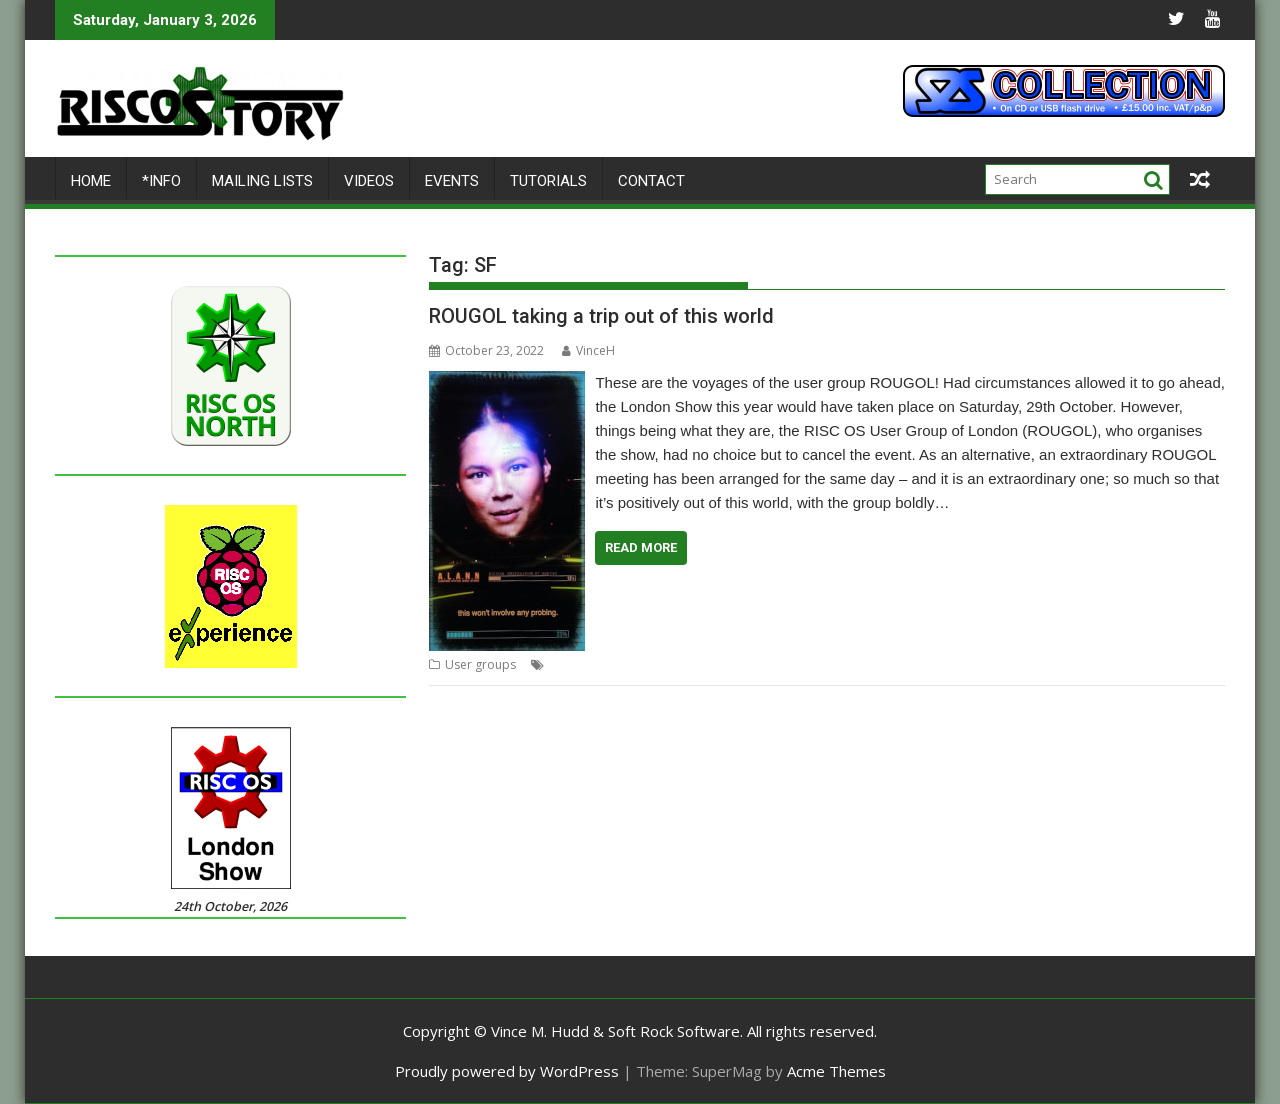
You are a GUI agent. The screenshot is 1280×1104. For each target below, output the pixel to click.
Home (91, 181)
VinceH (588, 350)
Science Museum (972, 664)
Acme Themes (836, 1071)
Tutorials (548, 181)
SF (1033, 664)
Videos (369, 181)
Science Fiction (877, 664)
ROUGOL (802, 664)
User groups (480, 664)
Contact (651, 181)
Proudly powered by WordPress (507, 1071)
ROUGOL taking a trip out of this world (601, 316)
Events (452, 181)
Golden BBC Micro (664, 664)
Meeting (746, 664)
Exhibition (576, 664)
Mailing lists (262, 181)
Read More (641, 547)
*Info (161, 181)
